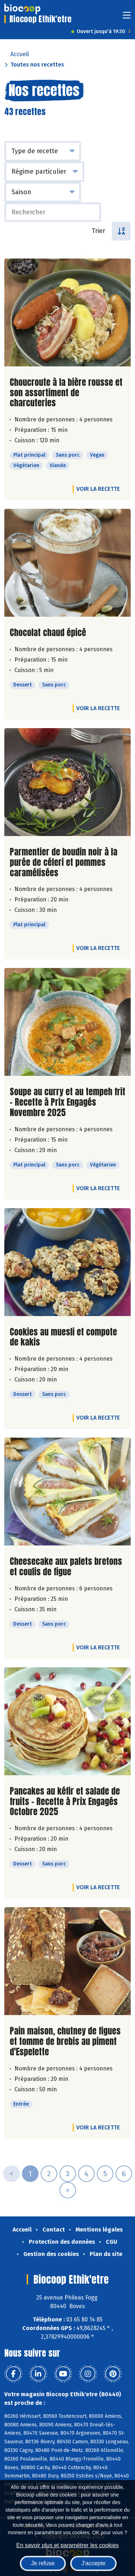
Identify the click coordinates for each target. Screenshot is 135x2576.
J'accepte (93, 2563)
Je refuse (43, 2563)
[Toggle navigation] (127, 17)
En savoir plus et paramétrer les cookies (67, 2545)
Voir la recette (98, 488)
